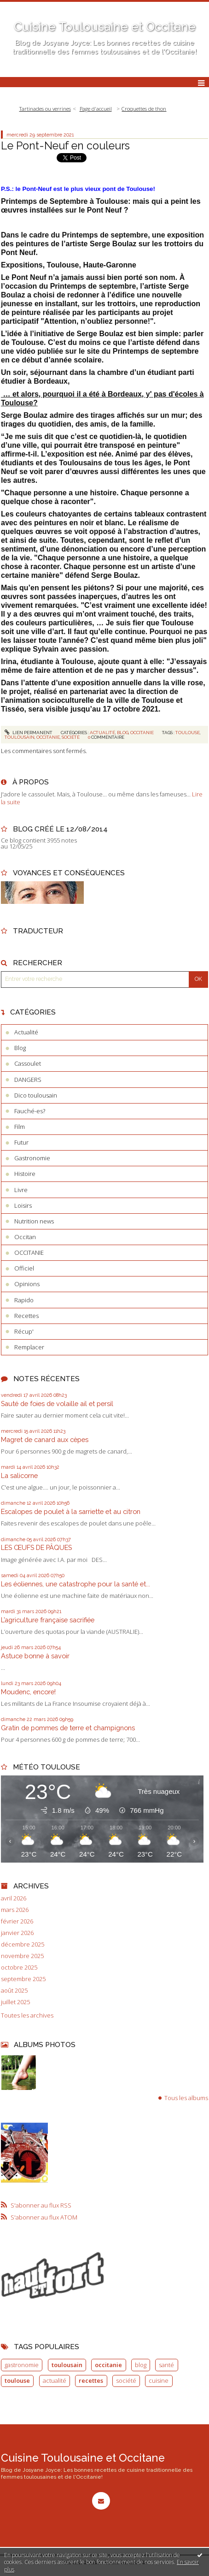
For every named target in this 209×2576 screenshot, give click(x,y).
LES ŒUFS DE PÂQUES (36, 1547)
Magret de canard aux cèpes (44, 1439)
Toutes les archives (27, 2015)
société (71, 737)
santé (166, 2365)
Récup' (24, 1331)
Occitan (25, 1237)
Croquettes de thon (144, 108)
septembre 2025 (23, 1979)
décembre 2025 (22, 1944)
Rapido (24, 1300)
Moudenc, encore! (28, 1692)
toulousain (20, 737)
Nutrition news (34, 1221)
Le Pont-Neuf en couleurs (65, 145)
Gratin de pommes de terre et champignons (68, 1728)
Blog (122, 732)
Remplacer (29, 1347)
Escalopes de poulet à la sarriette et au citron (70, 1511)
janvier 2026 (17, 1933)
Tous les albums (186, 2098)
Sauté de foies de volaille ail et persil (57, 1403)
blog (140, 2365)
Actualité (102, 732)
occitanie (48, 737)
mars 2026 (15, 1910)
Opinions (27, 1284)
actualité (54, 2380)
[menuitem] (47, 109)
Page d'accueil (96, 108)
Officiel (24, 1268)
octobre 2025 (19, 1967)
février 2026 (17, 1921)
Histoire (24, 1173)
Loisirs (23, 1205)
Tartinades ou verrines (45, 108)
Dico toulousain (35, 1095)
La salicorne (19, 1475)
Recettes (26, 1316)
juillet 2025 (15, 2002)
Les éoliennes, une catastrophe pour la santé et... (75, 1584)
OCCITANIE (142, 732)
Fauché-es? (29, 1111)
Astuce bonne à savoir (35, 1656)
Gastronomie (32, 1158)
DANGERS (27, 1079)
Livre (21, 1190)
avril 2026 (13, 1898)
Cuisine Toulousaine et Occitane (105, 27)
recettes (91, 2380)
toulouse (187, 732)
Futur (21, 1142)
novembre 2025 (22, 1956)
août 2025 (14, 1990)
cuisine (158, 2380)
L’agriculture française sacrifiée (47, 1620)
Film (19, 1126)
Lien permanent (28, 732)
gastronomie (22, 2365)
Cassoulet (27, 1063)
